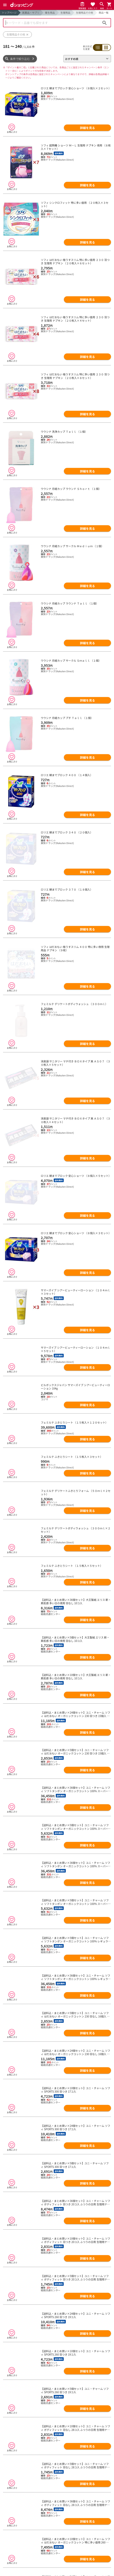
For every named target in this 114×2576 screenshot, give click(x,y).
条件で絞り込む (20, 59)
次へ (96, 2473)
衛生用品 (50, 12)
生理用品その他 (84, 12)
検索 (104, 22)
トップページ (9, 12)
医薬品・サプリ (30, 12)
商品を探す (9, 2572)
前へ (17, 2473)
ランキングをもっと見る (57, 2557)
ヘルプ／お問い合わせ (70, 2572)
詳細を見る (87, 127)
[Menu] (5, 5)
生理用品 (65, 12)
